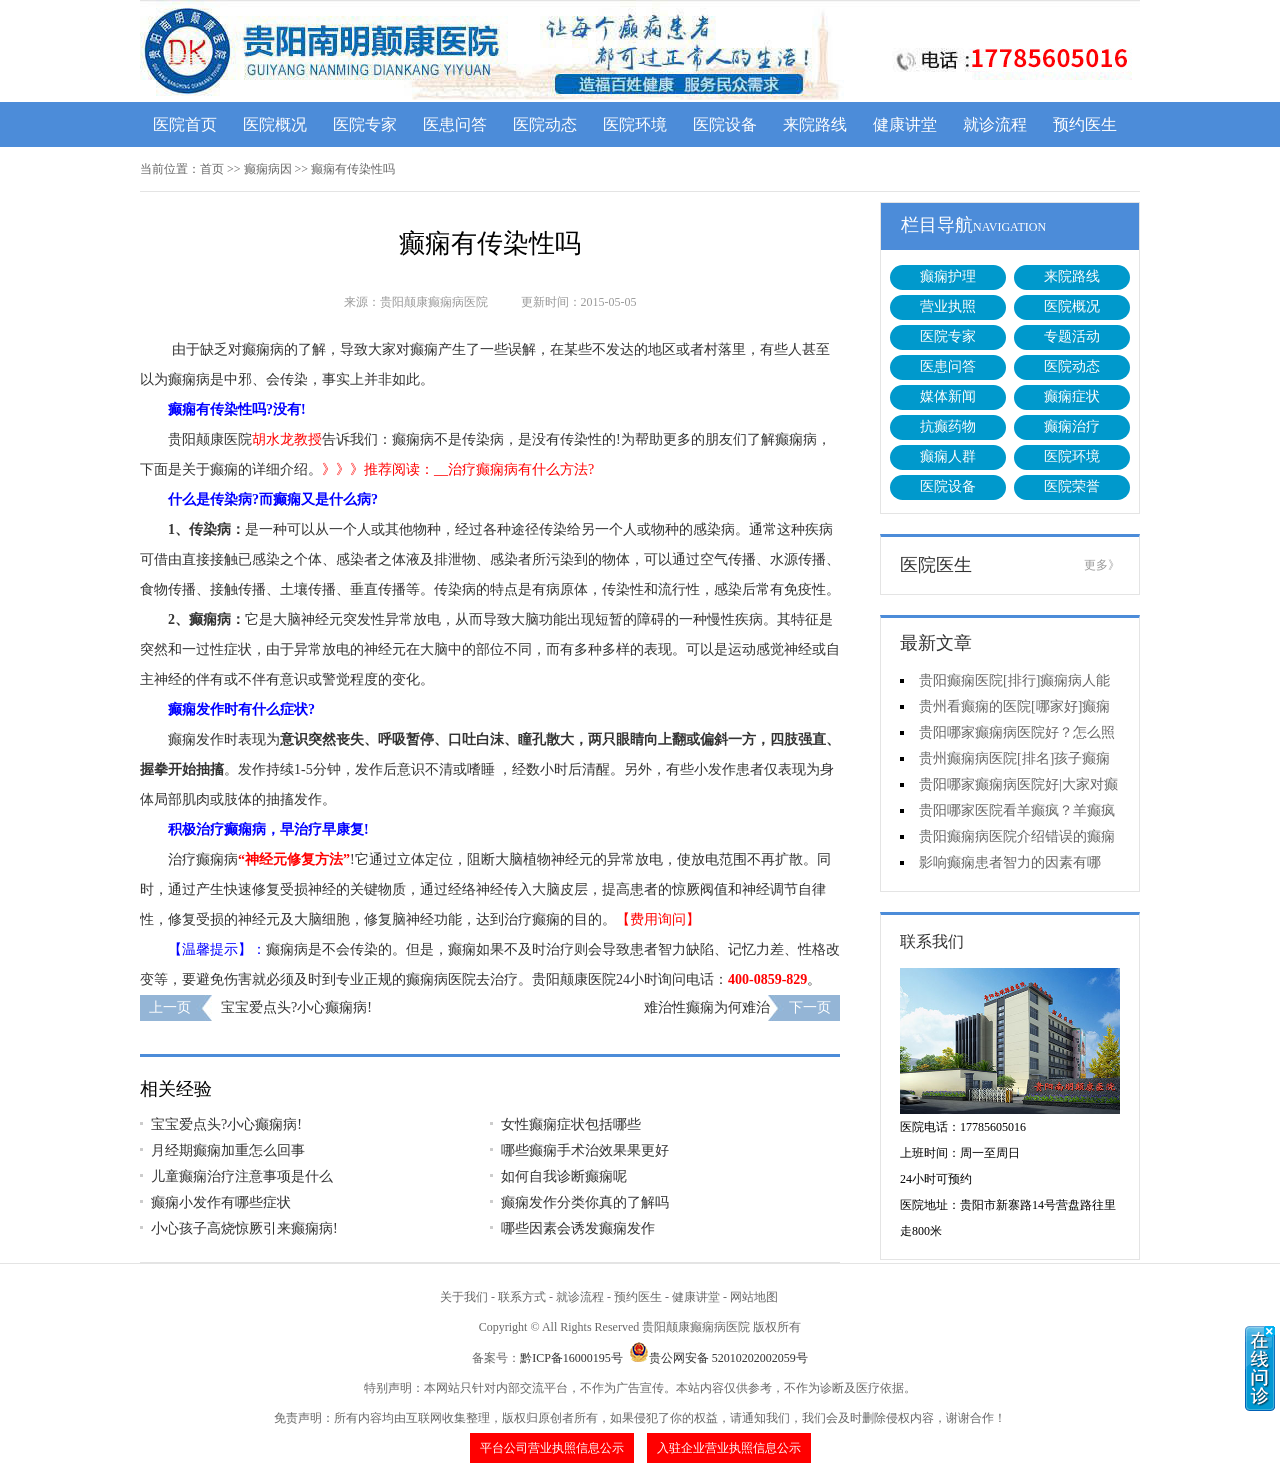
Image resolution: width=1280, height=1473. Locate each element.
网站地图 (754, 1297)
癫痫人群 (948, 456)
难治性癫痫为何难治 (707, 1007)
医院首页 (185, 124)
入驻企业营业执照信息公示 (729, 1448)
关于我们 (464, 1297)
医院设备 (725, 124)
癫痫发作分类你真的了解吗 (585, 1202)
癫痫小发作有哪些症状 (221, 1202)
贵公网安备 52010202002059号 (718, 1358)
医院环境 (635, 124)
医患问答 (455, 124)
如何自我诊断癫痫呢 (564, 1176)
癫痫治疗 (1072, 426)
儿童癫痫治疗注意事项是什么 (242, 1176)
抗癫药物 (948, 426)
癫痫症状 (1072, 396)
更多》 (1102, 565)
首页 (212, 169)
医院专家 (365, 124)
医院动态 (545, 124)
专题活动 (1072, 336)
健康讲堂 (905, 124)
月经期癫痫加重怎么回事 (228, 1150)
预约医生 (1085, 124)
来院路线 (815, 124)
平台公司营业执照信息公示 (552, 1448)
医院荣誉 (1072, 486)
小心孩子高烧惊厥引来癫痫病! (244, 1228)
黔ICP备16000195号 (571, 1358)
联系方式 (522, 1297)
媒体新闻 (948, 396)
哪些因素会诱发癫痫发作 (578, 1228)
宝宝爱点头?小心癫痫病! (296, 1007)
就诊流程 (995, 124)
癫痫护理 (948, 276)
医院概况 (275, 124)
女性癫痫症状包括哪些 (571, 1124)
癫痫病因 (268, 169)
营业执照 (948, 306)
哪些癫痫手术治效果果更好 (585, 1150)
